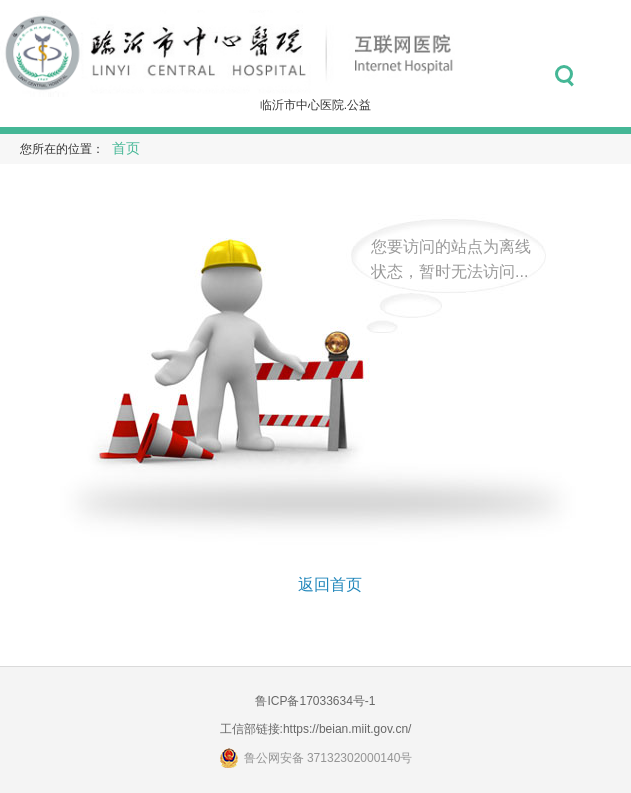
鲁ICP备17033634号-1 (315, 701)
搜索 (564, 76)
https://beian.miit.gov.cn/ (347, 729)
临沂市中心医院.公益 (315, 105)
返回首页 (330, 584)
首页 (126, 148)
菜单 (608, 76)
